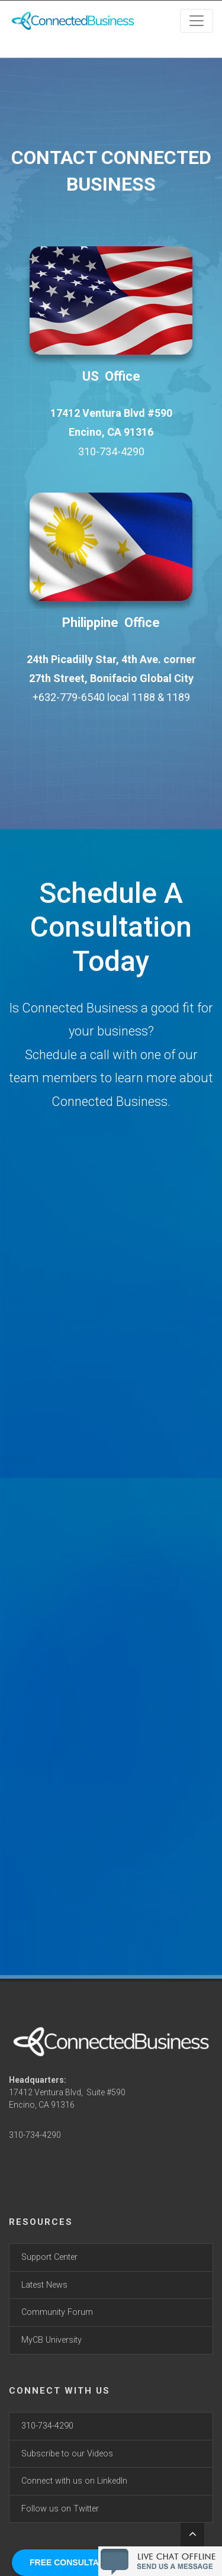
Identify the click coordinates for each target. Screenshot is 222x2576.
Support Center (49, 2257)
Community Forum (57, 2312)
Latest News (44, 2285)
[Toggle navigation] (196, 21)
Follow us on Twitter (60, 2509)
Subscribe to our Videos (67, 2454)
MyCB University (51, 2340)
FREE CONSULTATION (74, 2562)
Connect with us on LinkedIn (74, 2481)
